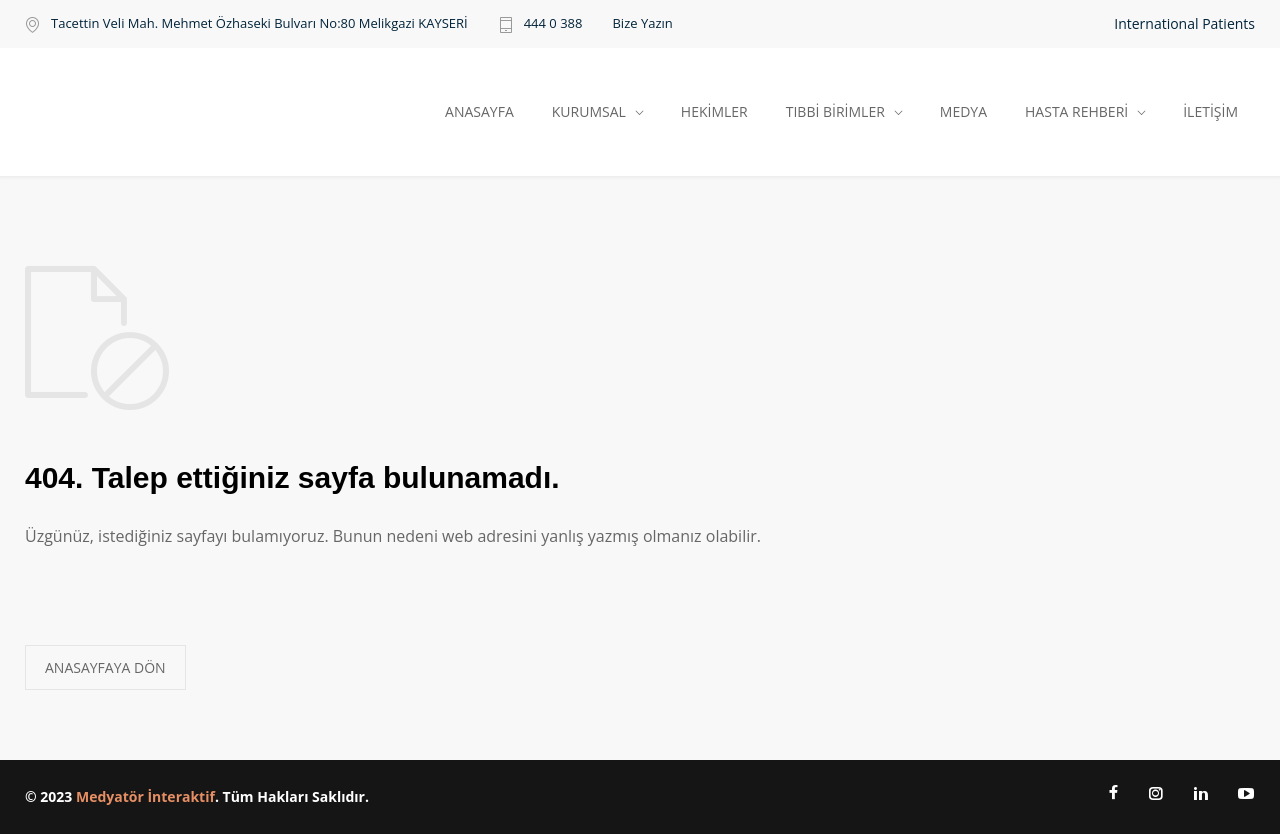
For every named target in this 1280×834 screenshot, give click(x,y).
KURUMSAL (589, 111)
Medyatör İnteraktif (145, 796)
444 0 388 (553, 24)
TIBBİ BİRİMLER (835, 111)
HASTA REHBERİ (1076, 111)
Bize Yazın (642, 23)
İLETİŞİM (1210, 111)
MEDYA (963, 111)
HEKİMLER (714, 111)
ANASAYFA (479, 111)
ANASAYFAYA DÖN (105, 667)
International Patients (1184, 24)
